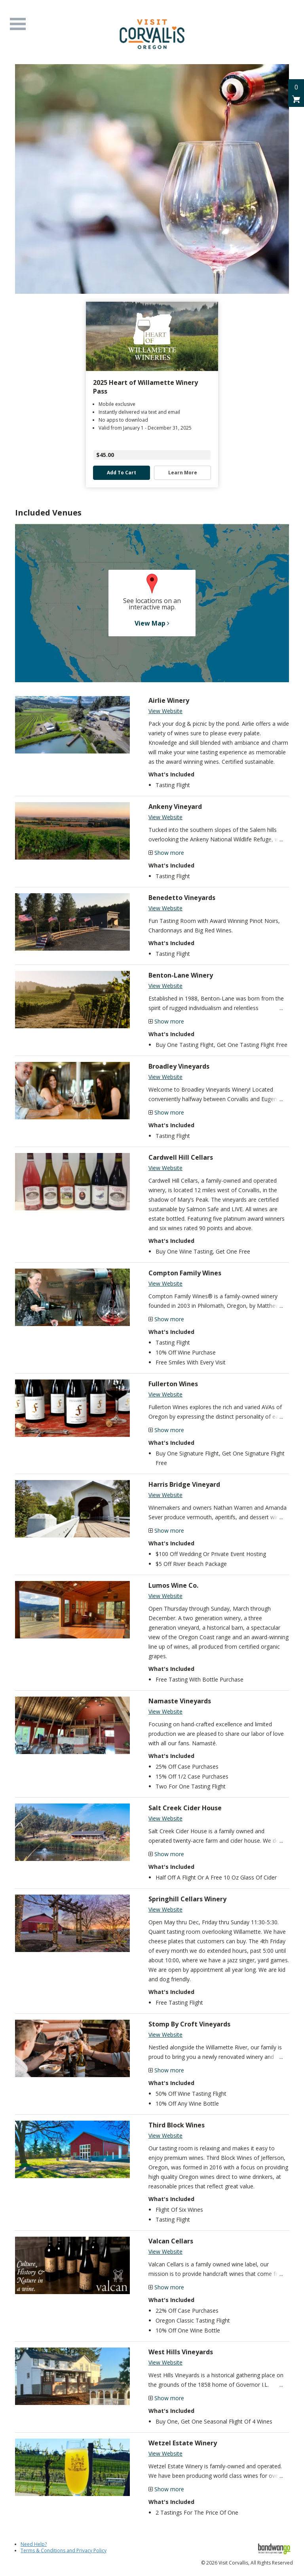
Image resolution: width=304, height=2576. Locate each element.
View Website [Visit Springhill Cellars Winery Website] (165, 1909)
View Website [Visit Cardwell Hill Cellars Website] (165, 1168)
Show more (169, 852)
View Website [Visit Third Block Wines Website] (165, 2135)
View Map (152, 623)
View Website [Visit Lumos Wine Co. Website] (165, 1596)
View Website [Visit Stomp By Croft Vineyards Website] (165, 2034)
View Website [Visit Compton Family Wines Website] (165, 1283)
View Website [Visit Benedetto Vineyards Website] (165, 908)
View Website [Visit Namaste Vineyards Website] (165, 1711)
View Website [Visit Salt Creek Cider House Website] (165, 1818)
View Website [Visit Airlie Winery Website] (165, 711)
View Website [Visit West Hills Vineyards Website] (165, 2362)
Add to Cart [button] (121, 473)
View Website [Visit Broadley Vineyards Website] (165, 1077)
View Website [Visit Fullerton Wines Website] (165, 1394)
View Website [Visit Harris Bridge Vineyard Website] (165, 1495)
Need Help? (34, 2544)
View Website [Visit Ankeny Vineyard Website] (165, 817)
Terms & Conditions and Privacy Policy (63, 2550)
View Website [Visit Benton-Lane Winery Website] (165, 985)
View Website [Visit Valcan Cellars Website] (165, 2251)
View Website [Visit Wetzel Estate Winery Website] (165, 2453)
